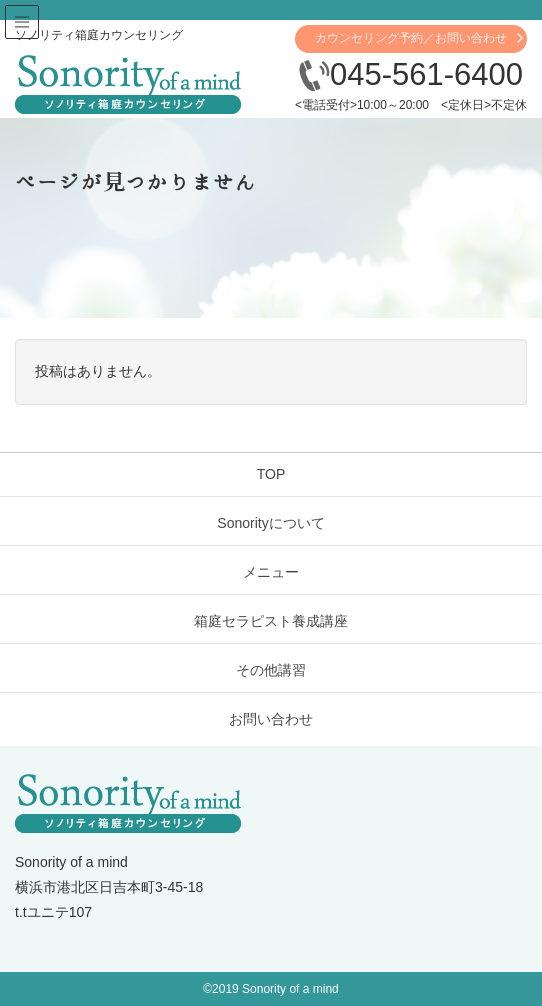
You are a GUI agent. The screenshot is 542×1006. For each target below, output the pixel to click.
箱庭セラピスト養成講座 (271, 621)
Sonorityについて (270, 523)
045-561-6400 (411, 74)
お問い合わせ (271, 719)
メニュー (271, 572)
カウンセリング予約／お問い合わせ (411, 38)
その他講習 (271, 670)
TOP (271, 474)
